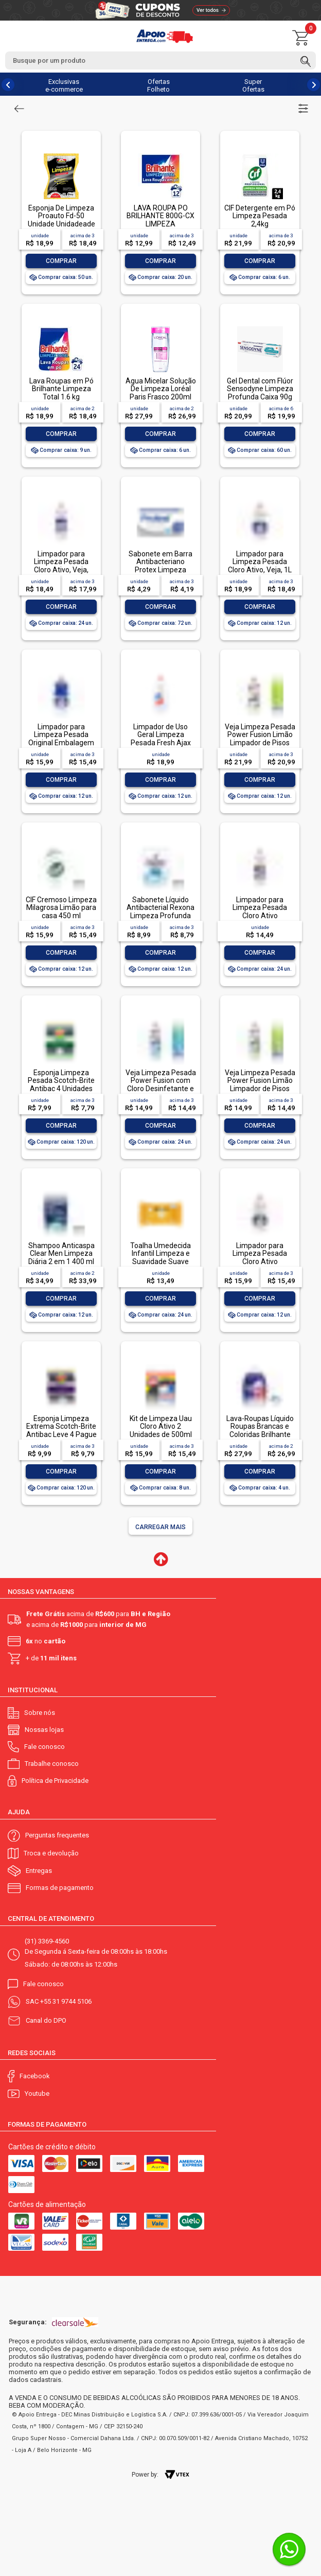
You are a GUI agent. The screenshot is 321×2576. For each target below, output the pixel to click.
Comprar (61, 261)
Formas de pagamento (60, 1887)
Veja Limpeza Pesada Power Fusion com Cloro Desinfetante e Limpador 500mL (161, 1084)
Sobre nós (39, 1712)
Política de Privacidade (55, 1780)
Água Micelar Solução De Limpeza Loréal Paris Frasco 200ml (161, 389)
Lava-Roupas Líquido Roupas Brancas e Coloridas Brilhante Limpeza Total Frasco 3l (260, 1434)
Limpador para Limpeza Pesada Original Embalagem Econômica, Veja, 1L (61, 739)
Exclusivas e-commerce (64, 85)
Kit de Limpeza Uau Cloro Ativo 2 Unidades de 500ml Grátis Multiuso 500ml (161, 1430)
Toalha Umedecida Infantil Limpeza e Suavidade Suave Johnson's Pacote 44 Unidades (160, 1261)
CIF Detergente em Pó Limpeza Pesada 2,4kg (259, 216)
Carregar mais (160, 1527)
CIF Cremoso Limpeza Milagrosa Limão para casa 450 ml (61, 908)
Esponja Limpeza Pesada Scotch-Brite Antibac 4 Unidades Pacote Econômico (61, 1084)
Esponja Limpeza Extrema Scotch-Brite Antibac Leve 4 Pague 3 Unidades (61, 1430)
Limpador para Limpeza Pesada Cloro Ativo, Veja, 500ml (61, 566)
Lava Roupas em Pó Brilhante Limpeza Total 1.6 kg (61, 389)
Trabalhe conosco (52, 1763)
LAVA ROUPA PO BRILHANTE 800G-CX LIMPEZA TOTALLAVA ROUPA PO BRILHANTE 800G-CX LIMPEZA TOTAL (160, 228)
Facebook (35, 2076)
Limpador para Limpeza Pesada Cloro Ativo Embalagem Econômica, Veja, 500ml (260, 919)
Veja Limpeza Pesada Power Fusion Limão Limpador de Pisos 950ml (260, 739)
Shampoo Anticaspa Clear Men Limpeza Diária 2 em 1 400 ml (61, 1253)
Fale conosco (44, 1746)
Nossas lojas (44, 1729)
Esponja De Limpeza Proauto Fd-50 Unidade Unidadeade (61, 216)
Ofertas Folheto (158, 85)
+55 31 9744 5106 (66, 2001)
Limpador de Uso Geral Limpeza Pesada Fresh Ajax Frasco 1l (161, 739)
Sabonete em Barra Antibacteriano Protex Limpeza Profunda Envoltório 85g (160, 570)
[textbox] (160, 60)
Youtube (37, 2093)
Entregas (39, 1870)
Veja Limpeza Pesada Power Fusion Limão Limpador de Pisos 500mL (260, 1084)
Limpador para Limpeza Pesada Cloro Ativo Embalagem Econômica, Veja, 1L (260, 1261)
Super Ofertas (253, 85)
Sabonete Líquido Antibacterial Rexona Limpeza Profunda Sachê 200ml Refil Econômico (160, 916)
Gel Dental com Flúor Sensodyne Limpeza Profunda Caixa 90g (260, 389)
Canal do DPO (46, 2020)
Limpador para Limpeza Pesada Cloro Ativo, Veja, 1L (260, 562)
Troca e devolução (51, 1853)
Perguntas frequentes (57, 1835)
